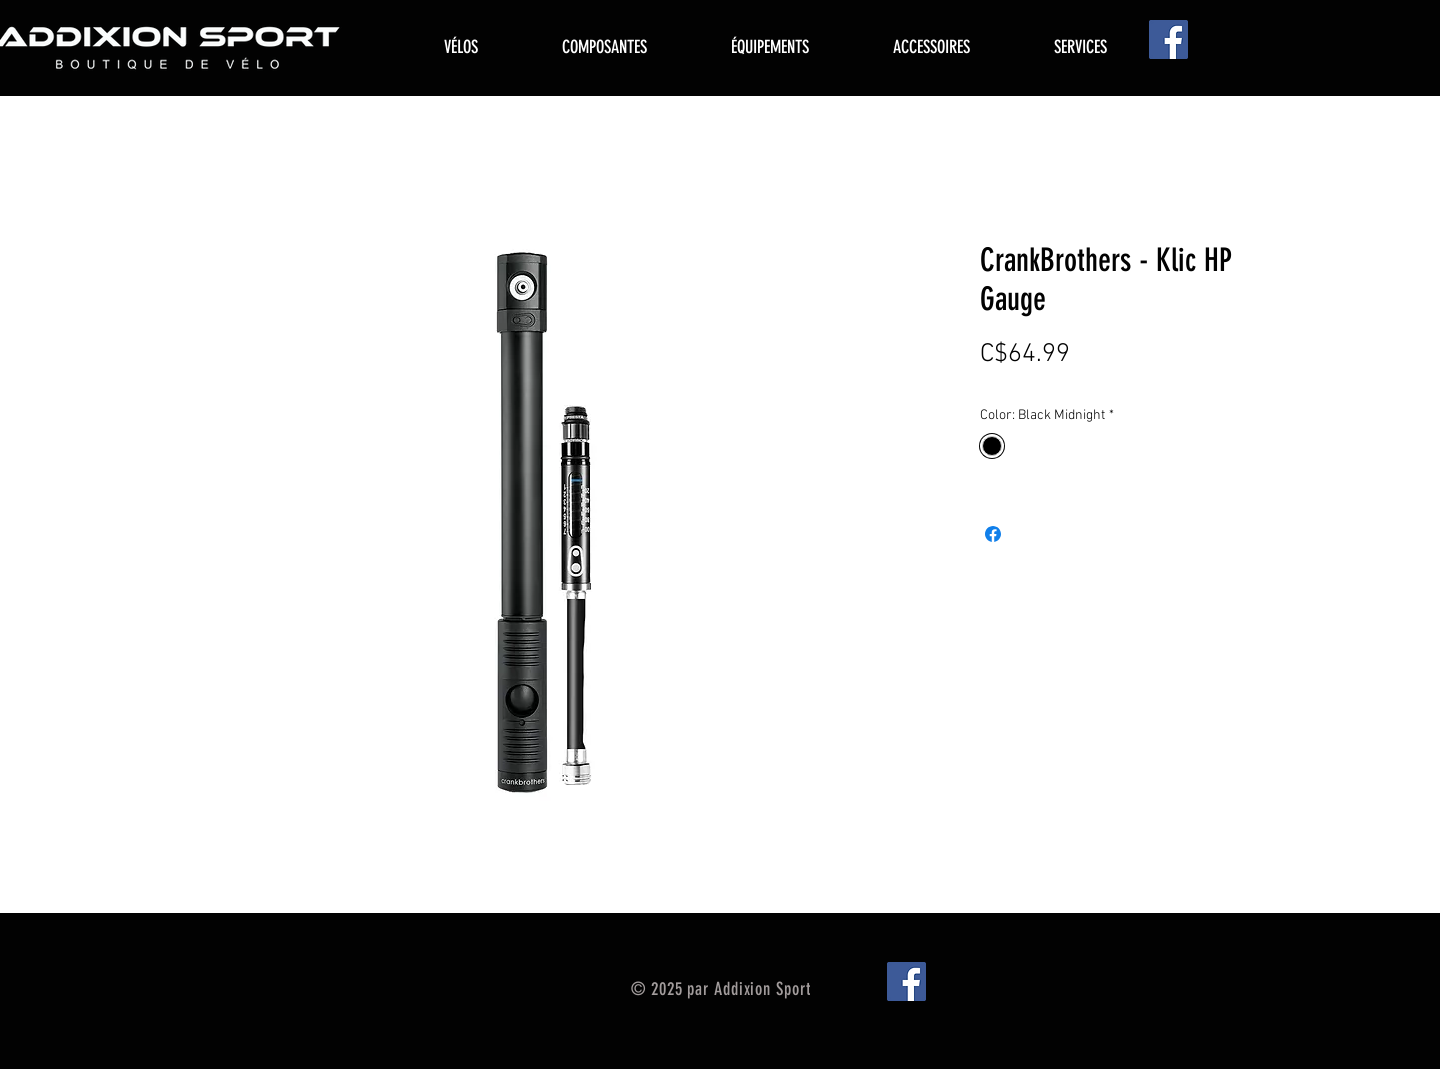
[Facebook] (1168, 39)
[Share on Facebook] (993, 534)
